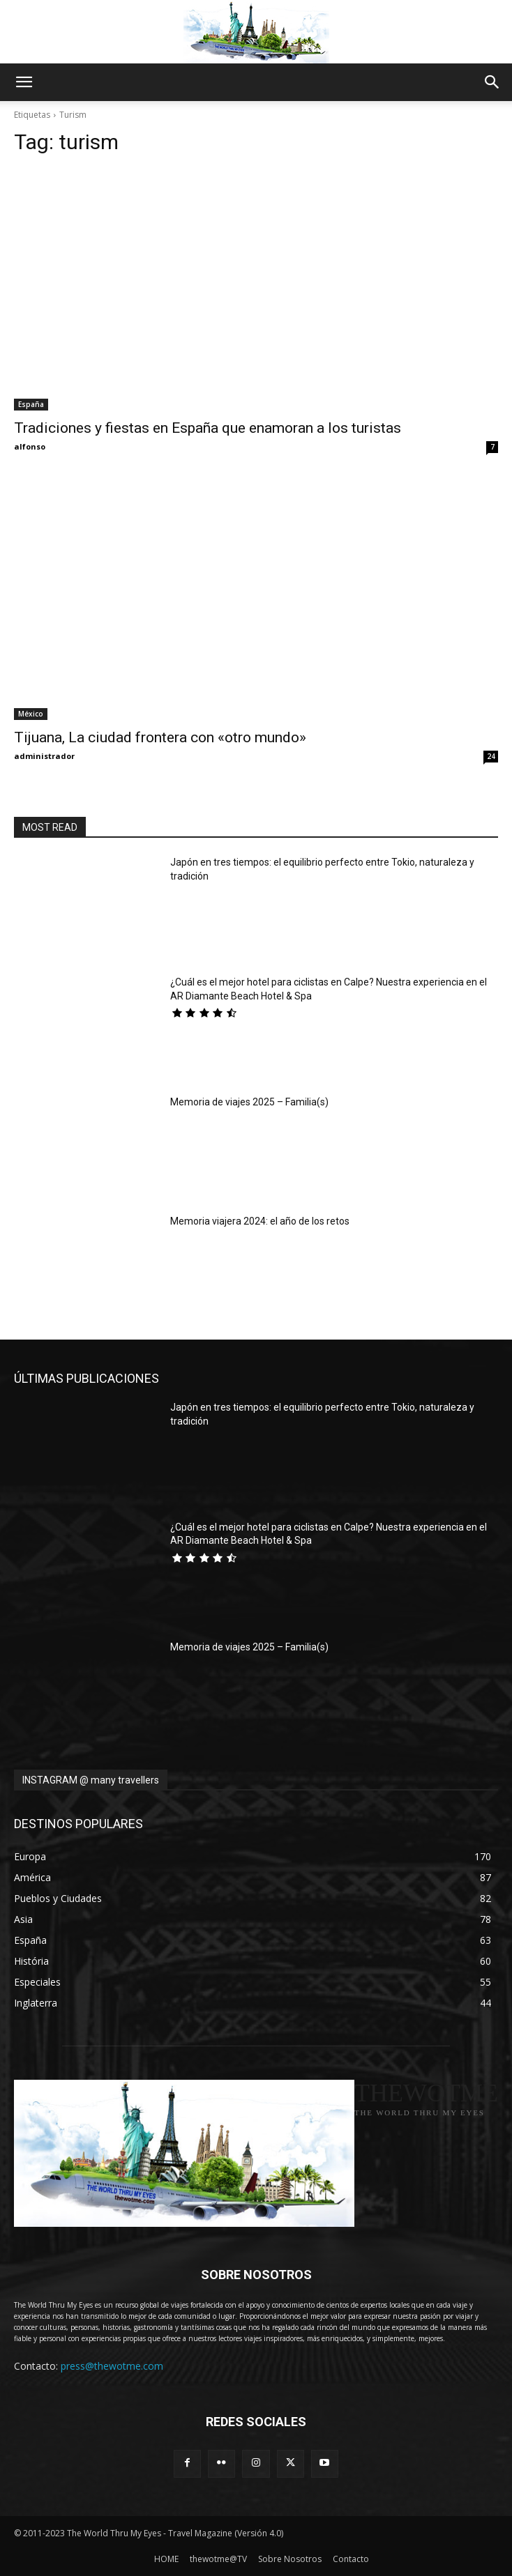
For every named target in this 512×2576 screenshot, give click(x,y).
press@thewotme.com (112, 2365)
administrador (44, 756)
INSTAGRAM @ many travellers (90, 1780)
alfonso (29, 446)
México (30, 714)
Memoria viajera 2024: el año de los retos (259, 1221)
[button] (23, 82)
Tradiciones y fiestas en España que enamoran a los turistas (207, 428)
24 (491, 756)
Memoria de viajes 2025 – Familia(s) (249, 1101)
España (31, 404)
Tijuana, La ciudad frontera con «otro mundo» (160, 737)
